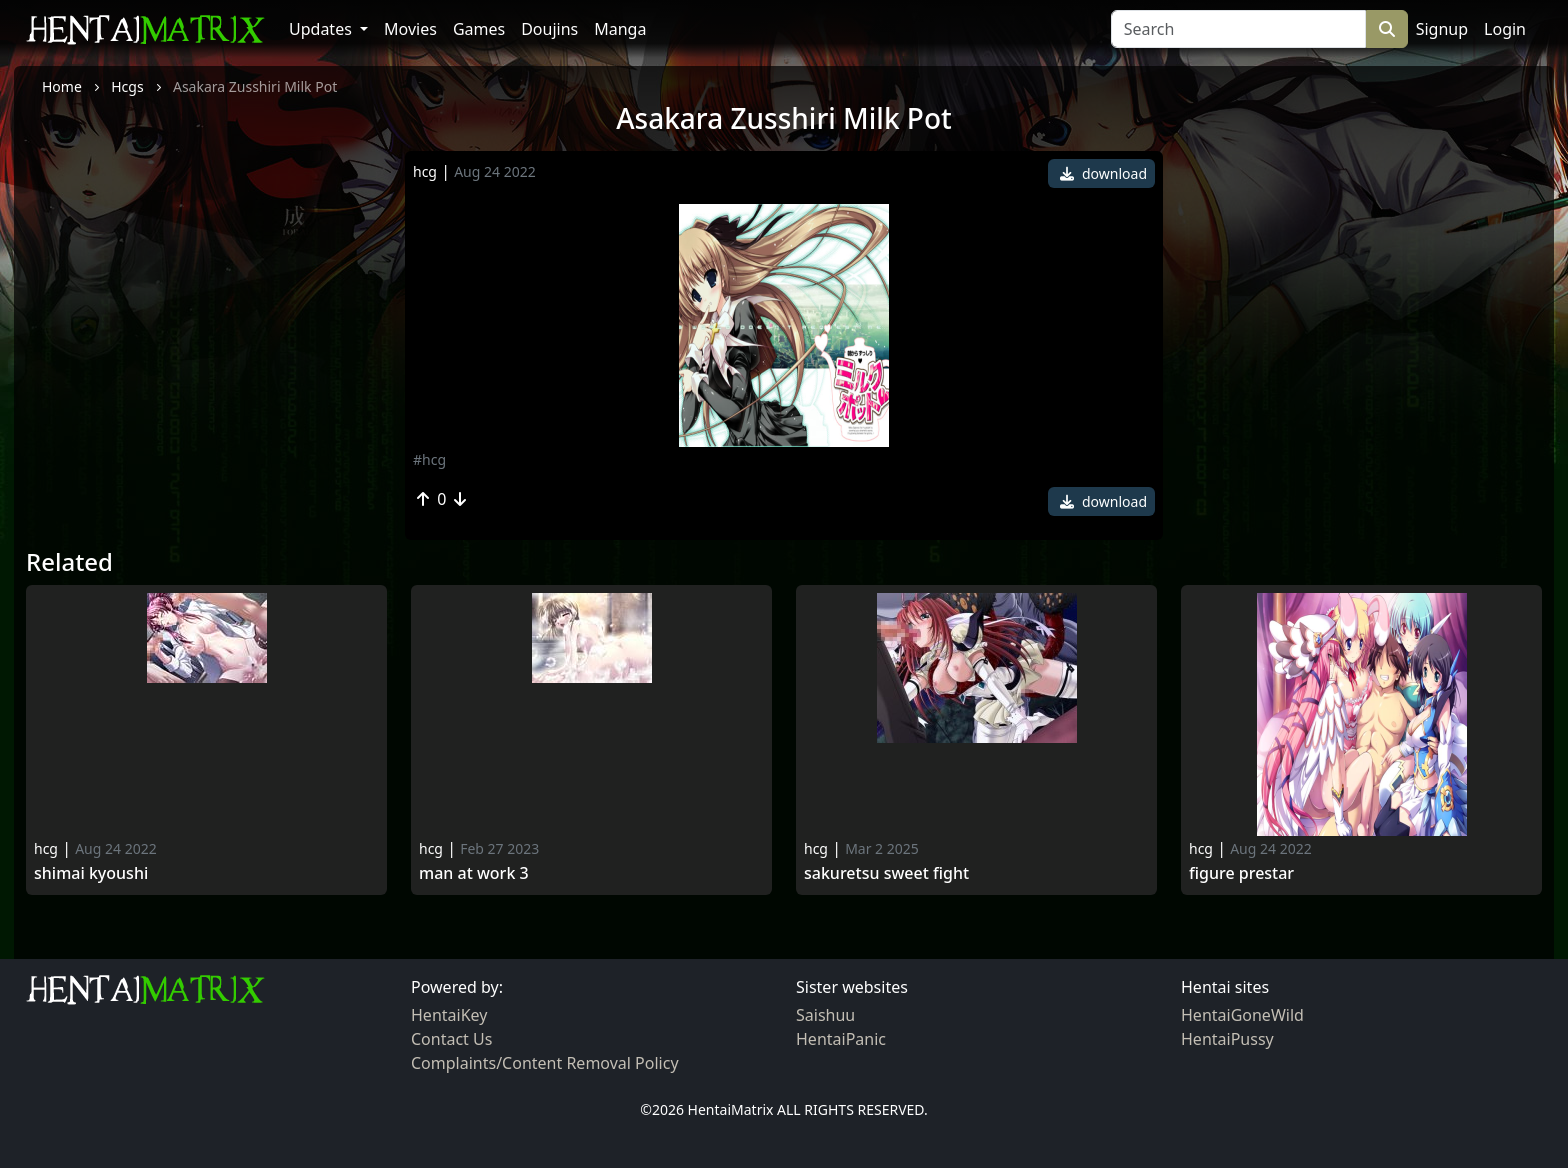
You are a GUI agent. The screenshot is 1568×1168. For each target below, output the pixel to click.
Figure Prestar (1241, 873)
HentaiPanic (841, 1039)
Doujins (549, 29)
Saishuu (825, 1015)
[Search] (1238, 29)
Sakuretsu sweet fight (886, 873)
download (1103, 173)
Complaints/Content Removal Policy (545, 1063)
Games (479, 29)
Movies (410, 29)
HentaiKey (449, 1015)
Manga (620, 29)
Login (1505, 29)
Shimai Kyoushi (91, 873)
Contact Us (451, 1039)
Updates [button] (322, 29)
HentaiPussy (1227, 1039)
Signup (1442, 29)
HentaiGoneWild (1242, 1015)
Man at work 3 (474, 873)
